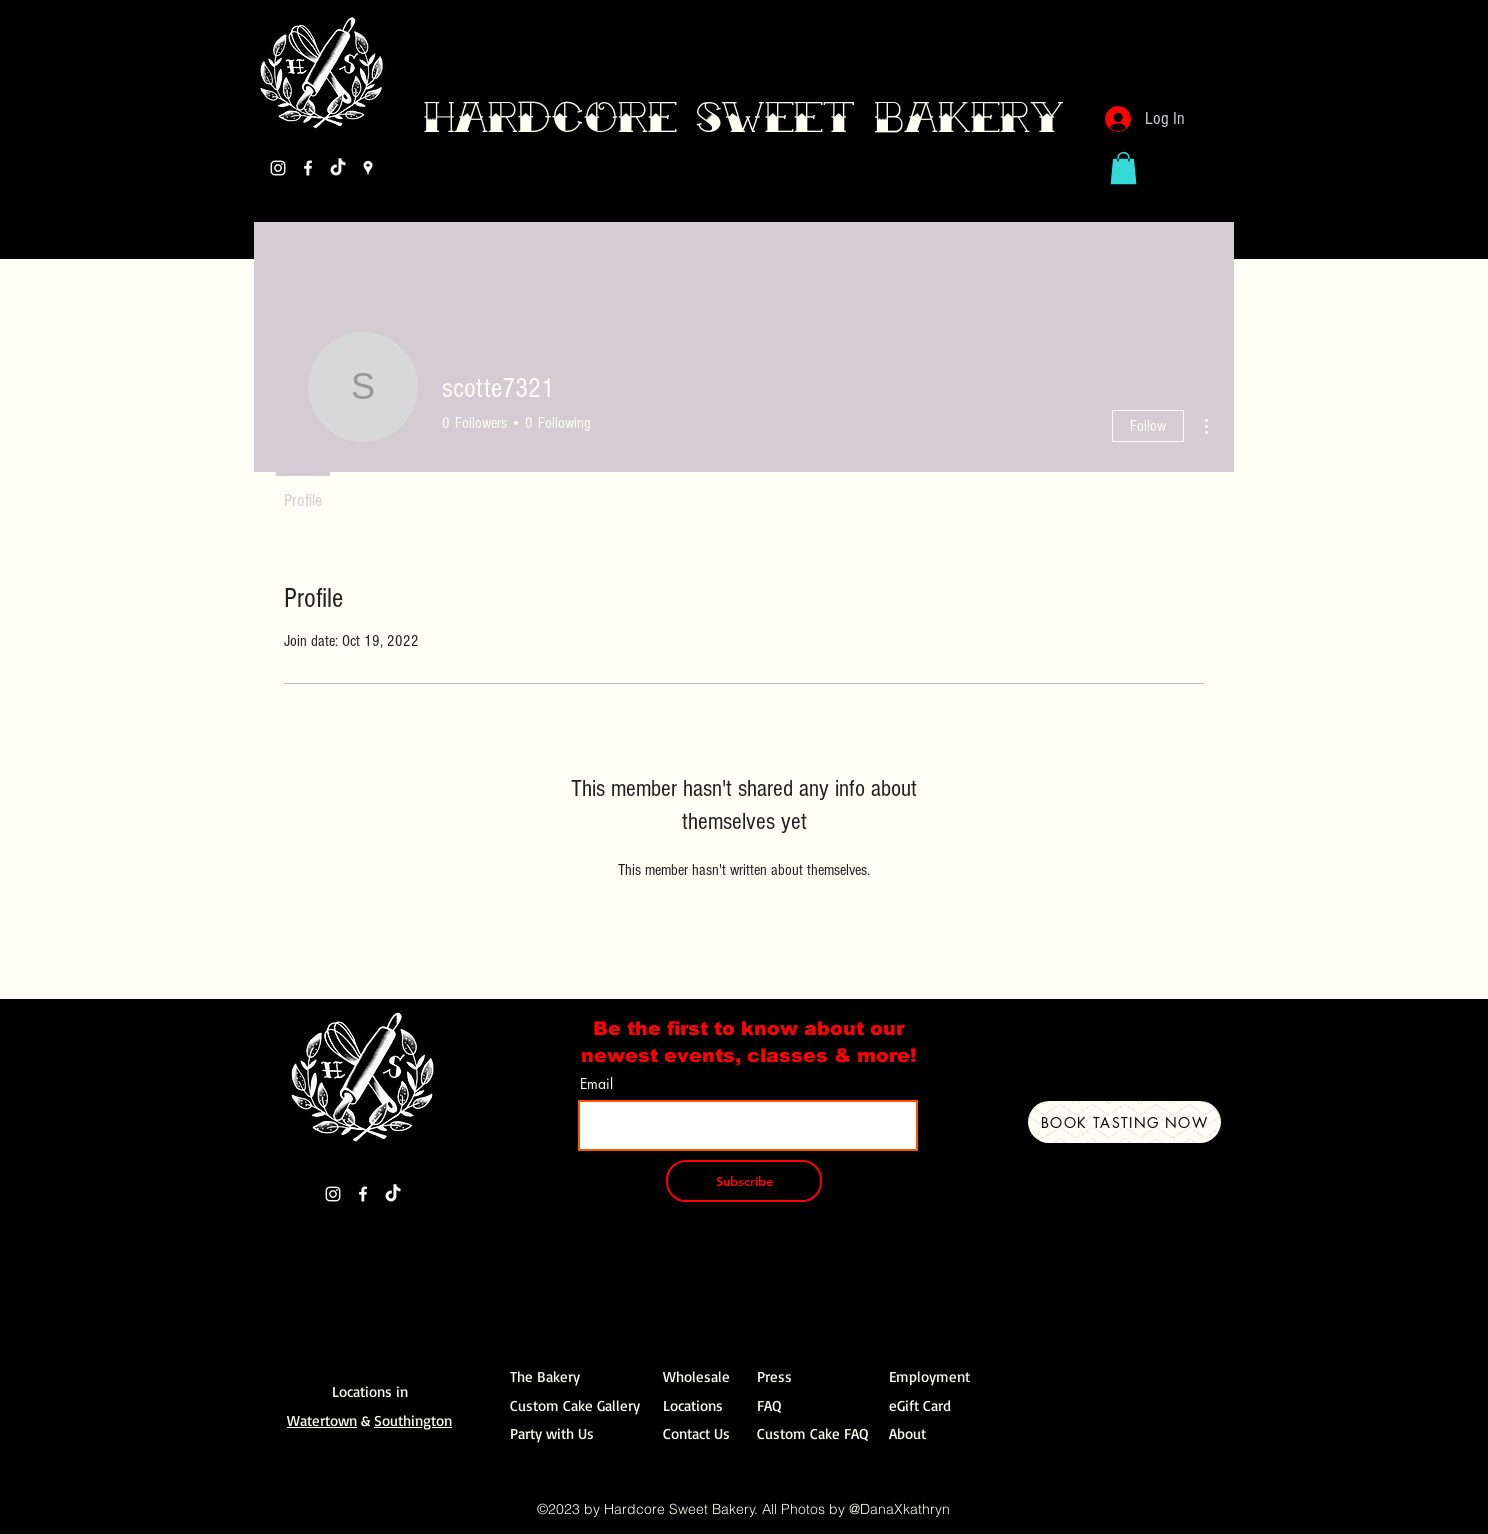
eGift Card (920, 1405)
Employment (929, 1376)
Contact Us (696, 1433)
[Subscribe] (744, 1181)
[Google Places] (368, 168)
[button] (1123, 168)
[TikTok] (338, 168)
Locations (693, 1405)
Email (596, 1084)
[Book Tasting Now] (1124, 1122)
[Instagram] (278, 168)
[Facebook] (308, 168)
